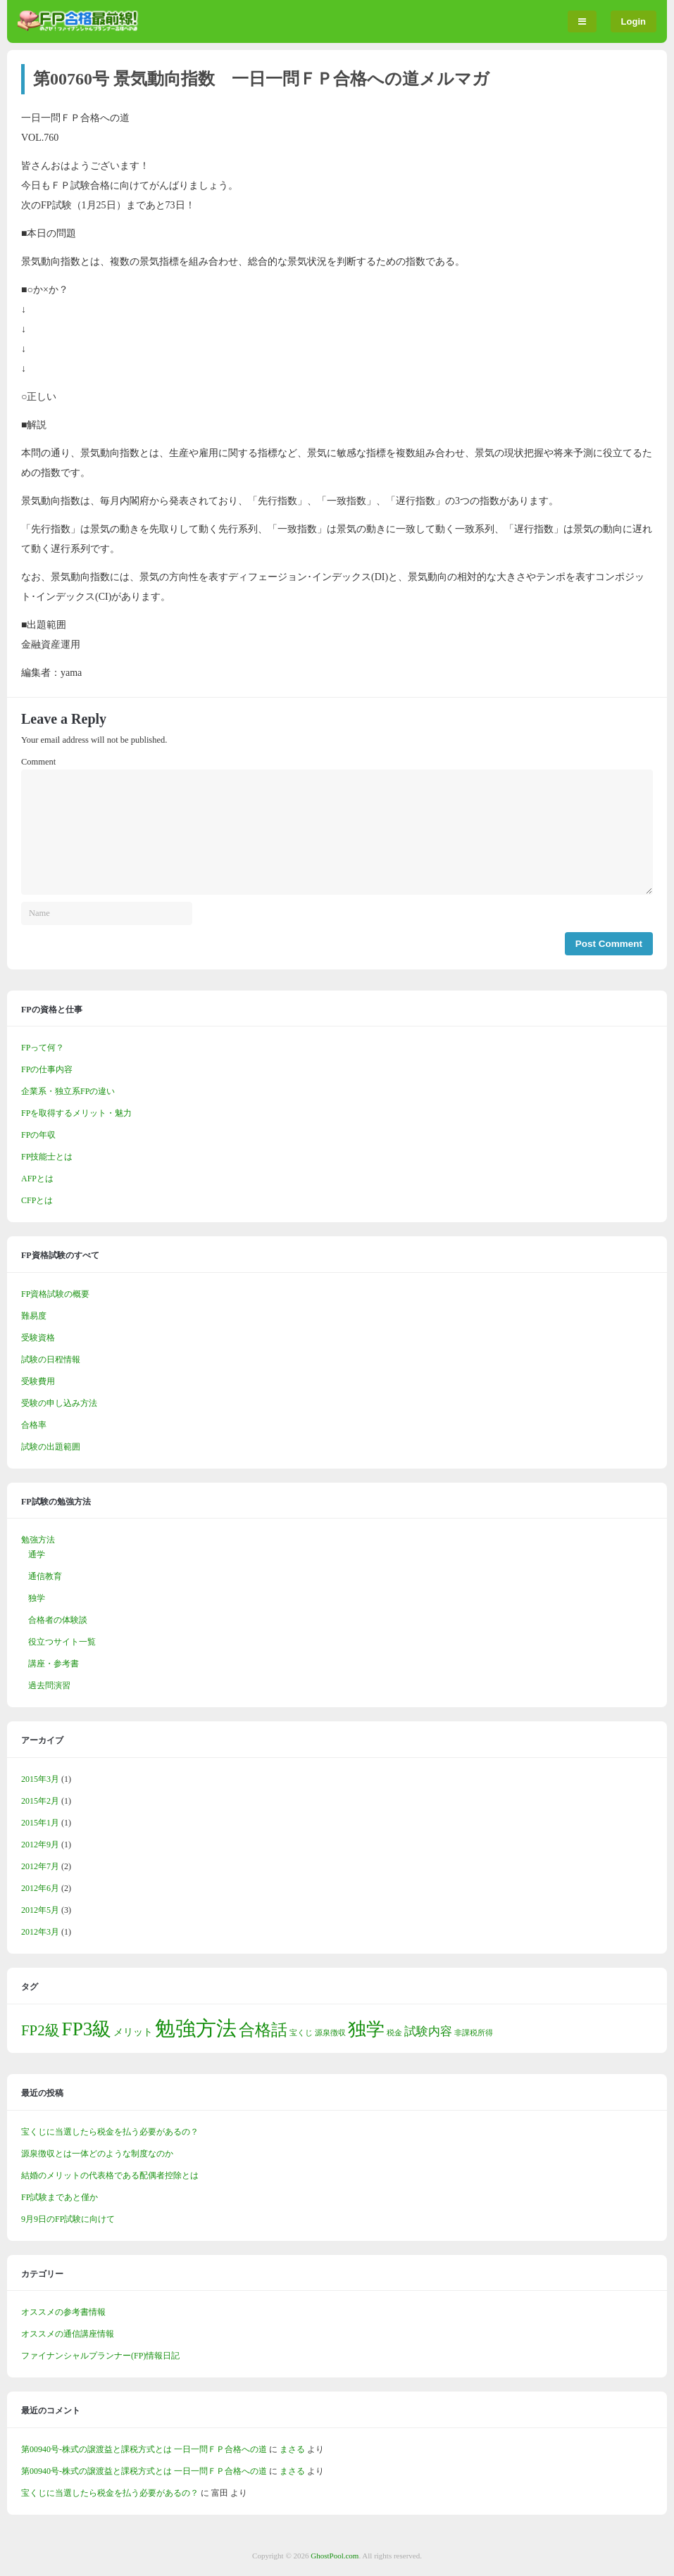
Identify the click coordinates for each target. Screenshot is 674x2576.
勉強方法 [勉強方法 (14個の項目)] (196, 2028)
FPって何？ (42, 1048)
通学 (36, 1554)
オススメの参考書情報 (63, 2312)
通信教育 (45, 1576)
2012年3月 (40, 1932)
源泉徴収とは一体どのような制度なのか (97, 2154)
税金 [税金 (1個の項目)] (394, 2033)
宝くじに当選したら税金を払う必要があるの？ (110, 2132)
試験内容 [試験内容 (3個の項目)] (428, 2031)
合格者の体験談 (57, 1620)
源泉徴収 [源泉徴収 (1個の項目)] (330, 2033)
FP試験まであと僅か (59, 2197)
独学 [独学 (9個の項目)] (366, 2029)
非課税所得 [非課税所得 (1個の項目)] (473, 2033)
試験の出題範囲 (50, 1447)
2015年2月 (40, 1801)
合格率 (33, 1425)
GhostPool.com (334, 2555)
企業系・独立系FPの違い (68, 1091)
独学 (36, 1598)
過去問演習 (49, 1685)
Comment (38, 762)
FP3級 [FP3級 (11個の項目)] (87, 2029)
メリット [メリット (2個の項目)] (133, 2031)
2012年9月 (40, 1844)
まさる (292, 2449)
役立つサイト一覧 (62, 1642)
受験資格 (38, 1338)
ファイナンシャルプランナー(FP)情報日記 (100, 2356)
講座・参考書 (53, 1664)
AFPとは (37, 1178)
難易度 (33, 1316)
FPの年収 (38, 1135)
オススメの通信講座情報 (67, 2334)
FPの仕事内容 (47, 1069)
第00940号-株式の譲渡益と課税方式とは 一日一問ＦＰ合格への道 (144, 2449)
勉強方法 (38, 1540)
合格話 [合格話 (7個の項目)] (263, 2030)
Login (633, 21)
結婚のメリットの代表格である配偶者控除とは (110, 2175)
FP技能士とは (47, 1157)
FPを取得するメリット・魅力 (76, 1113)
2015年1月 (40, 1823)
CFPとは (37, 1200)
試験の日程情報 (50, 1359)
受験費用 (38, 1381)
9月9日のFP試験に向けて (68, 2219)
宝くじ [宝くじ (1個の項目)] (301, 2033)
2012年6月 (40, 1888)
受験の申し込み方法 (59, 1403)
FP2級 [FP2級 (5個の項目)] (40, 2030)
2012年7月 (40, 1866)
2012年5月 (40, 1910)
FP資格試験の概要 (55, 1294)
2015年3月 (40, 1779)
